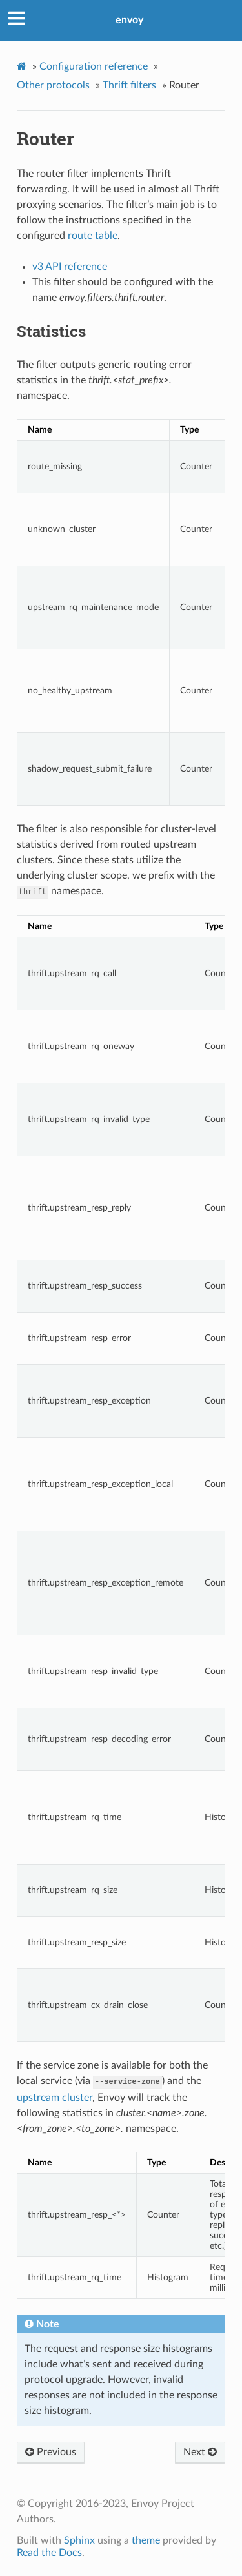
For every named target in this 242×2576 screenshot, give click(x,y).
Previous (50, 2452)
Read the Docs (49, 2553)
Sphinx (79, 2540)
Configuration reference (93, 66)
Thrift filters (129, 85)
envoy (129, 20)
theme (146, 2540)
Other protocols (53, 85)
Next (200, 2452)
